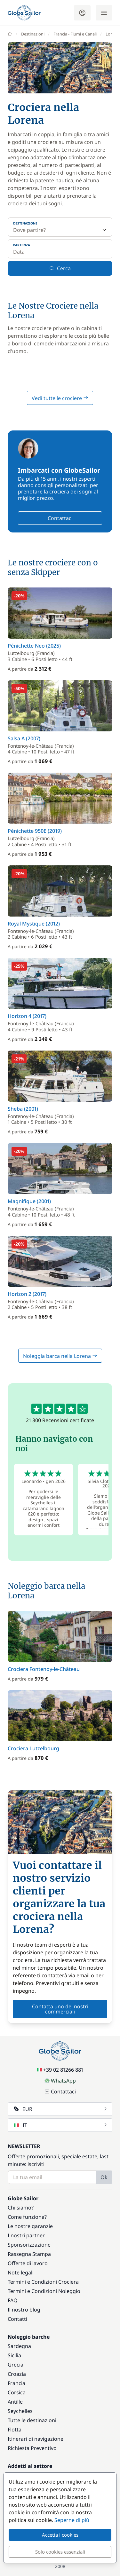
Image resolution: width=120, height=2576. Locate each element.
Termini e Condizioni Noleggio (44, 2291)
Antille (15, 2401)
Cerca (60, 268)
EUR (61, 2109)
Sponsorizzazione (29, 2244)
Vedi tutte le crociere (60, 398)
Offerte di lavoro (28, 2263)
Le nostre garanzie (30, 2226)
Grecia (15, 2364)
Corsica (17, 2392)
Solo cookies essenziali (60, 2551)
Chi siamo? (21, 2207)
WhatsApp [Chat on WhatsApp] (60, 2080)
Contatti (17, 2318)
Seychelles (20, 2411)
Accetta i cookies (60, 2535)
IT (61, 2125)
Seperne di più (71, 2520)
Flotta (14, 2429)
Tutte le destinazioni (32, 2420)
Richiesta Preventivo (32, 2448)
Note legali (21, 2272)
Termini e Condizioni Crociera (43, 2281)
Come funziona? (27, 2216)
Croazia (17, 2373)
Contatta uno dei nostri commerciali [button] (60, 2009)
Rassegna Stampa (29, 2253)
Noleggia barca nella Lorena (60, 1355)
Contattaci (60, 518)
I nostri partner (26, 2235)
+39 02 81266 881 (60, 2069)
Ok (104, 2177)
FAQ (13, 2300)
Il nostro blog (24, 2309)
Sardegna (19, 2346)
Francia (16, 2383)
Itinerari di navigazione (35, 2438)
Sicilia (14, 2355)
